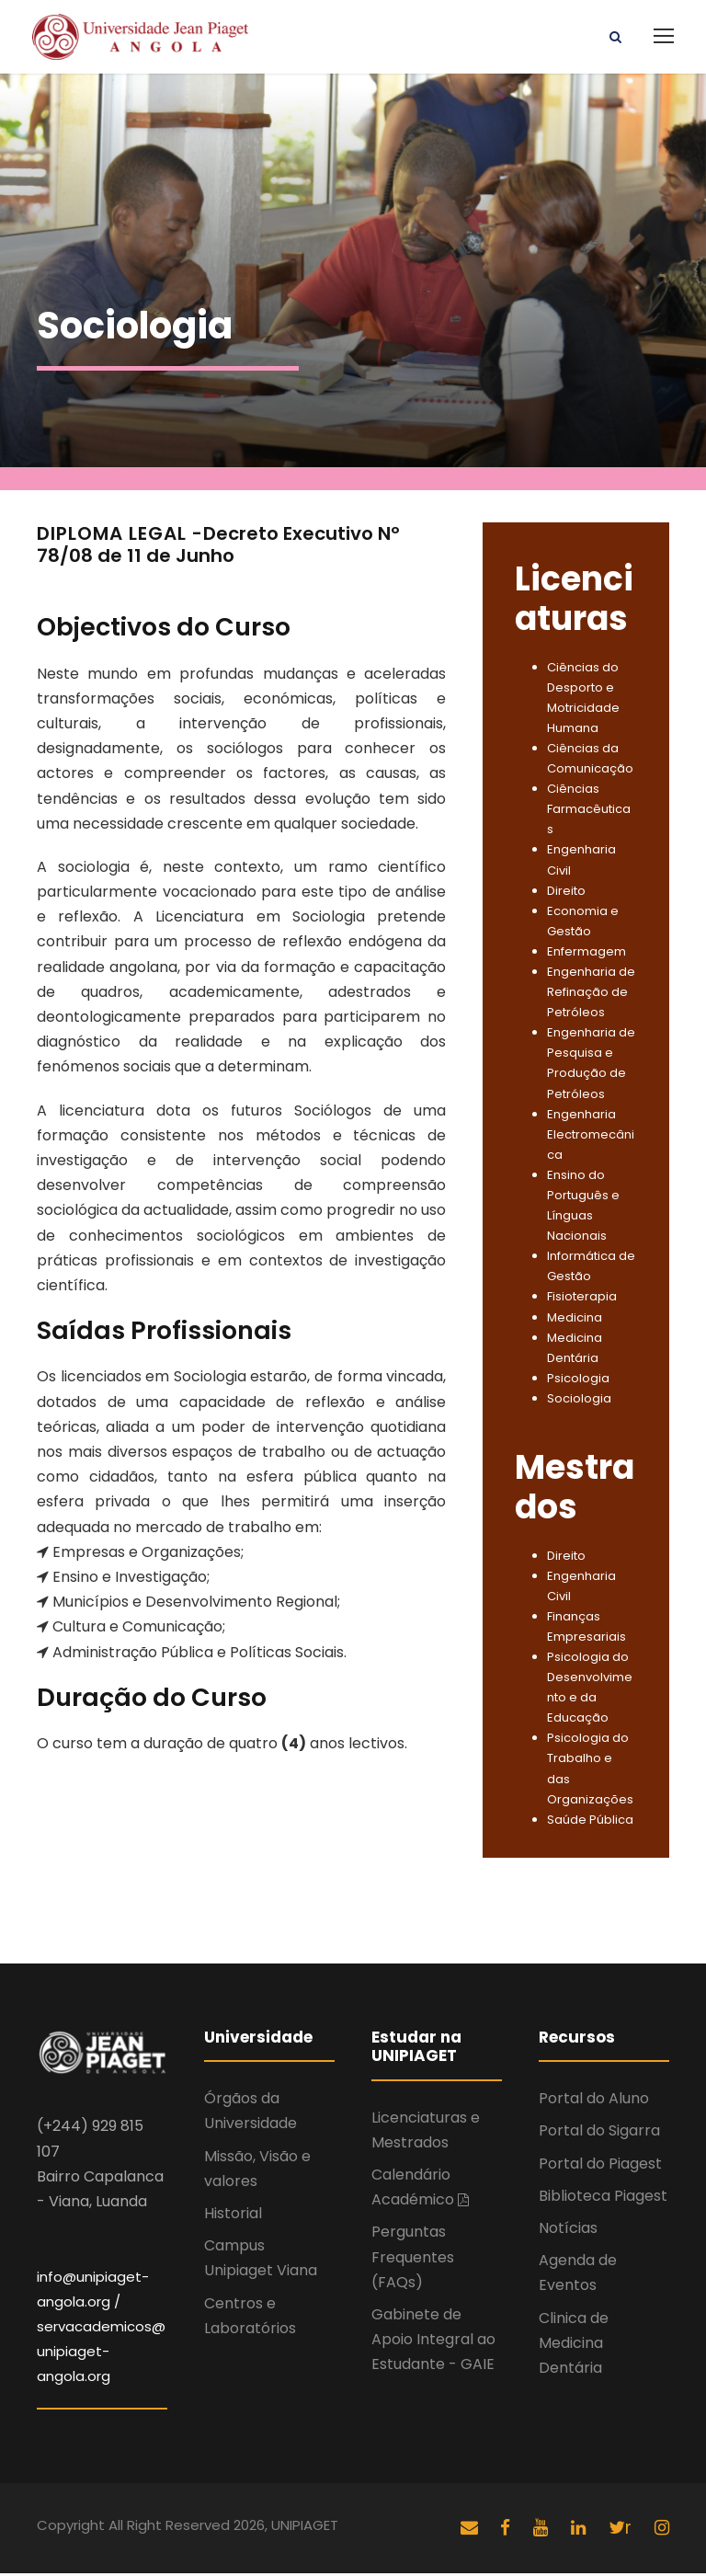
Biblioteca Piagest (603, 2198)
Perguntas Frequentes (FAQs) (412, 2260)
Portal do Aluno (594, 2101)
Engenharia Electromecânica (590, 1137)
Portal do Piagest (600, 2166)
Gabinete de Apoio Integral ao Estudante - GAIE (433, 2342)
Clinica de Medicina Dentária (574, 2345)
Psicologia (578, 1381)
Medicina (574, 1320)
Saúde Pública (590, 1822)
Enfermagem (586, 954)
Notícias (568, 2230)
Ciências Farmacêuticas (589, 812)
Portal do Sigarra (599, 2134)
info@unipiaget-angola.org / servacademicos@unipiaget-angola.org (101, 2329)
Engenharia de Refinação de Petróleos (591, 995)
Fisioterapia (582, 1300)
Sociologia (579, 1401)
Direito (566, 893)
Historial (233, 2216)
